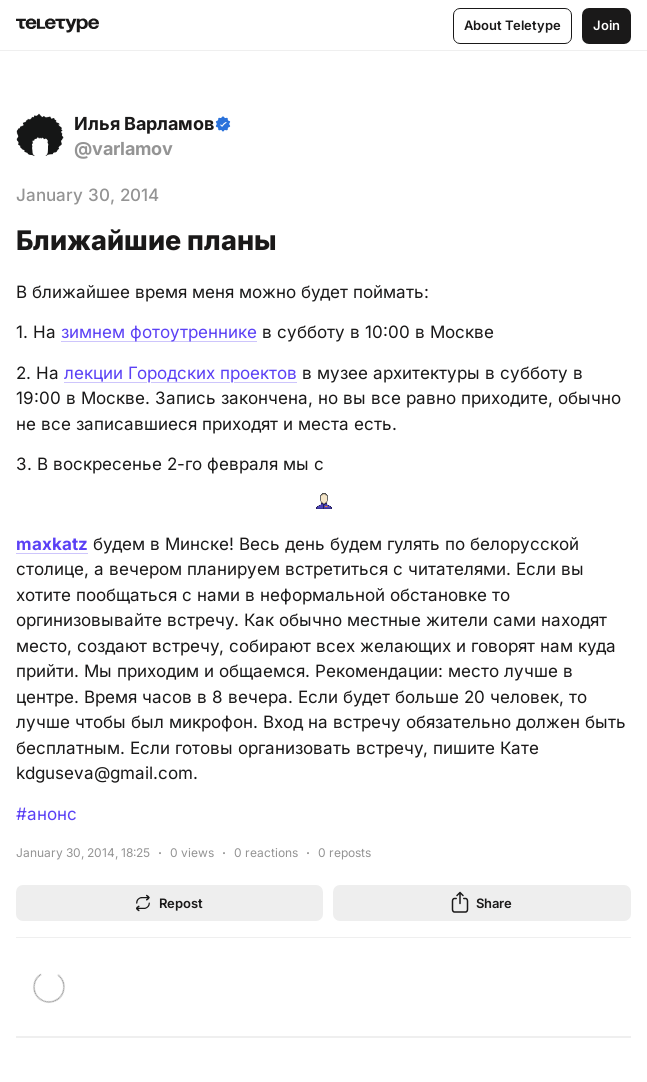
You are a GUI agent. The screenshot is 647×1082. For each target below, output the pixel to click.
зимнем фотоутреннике (159, 332)
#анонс (46, 814)
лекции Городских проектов (180, 373)
